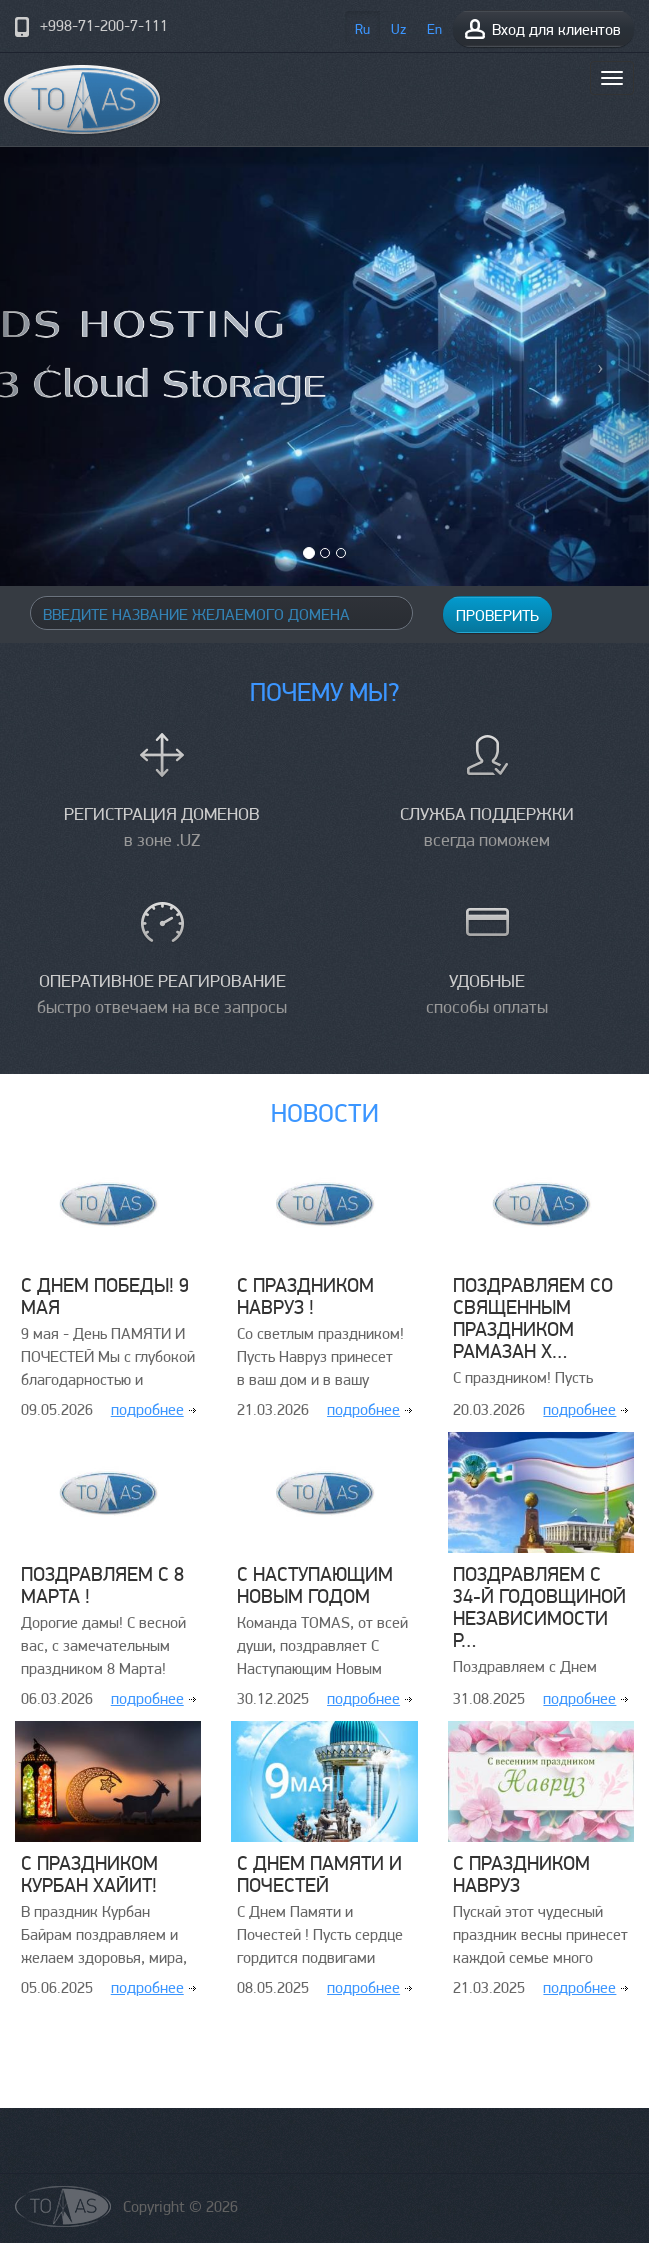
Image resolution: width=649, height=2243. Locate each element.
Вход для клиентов (542, 28)
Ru (362, 29)
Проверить (497, 615)
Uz (398, 29)
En (434, 29)
